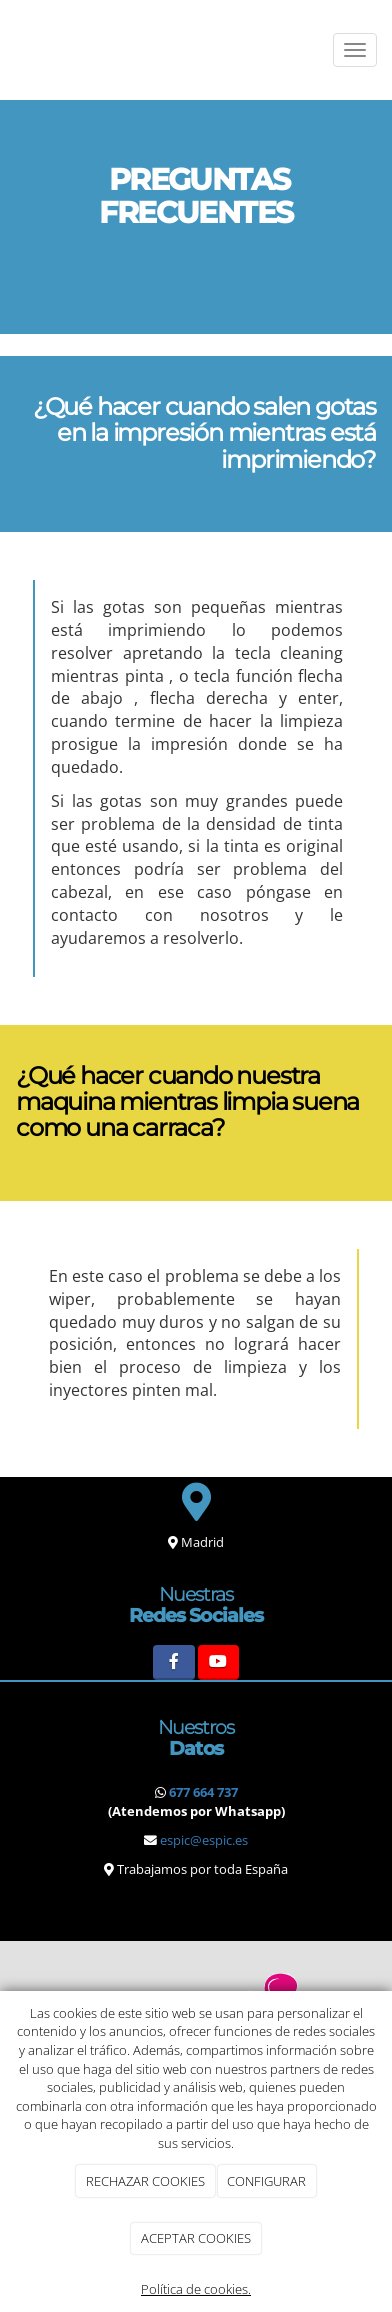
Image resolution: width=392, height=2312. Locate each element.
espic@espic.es (204, 1840)
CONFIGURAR (266, 2181)
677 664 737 (203, 1792)
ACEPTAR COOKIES (196, 2238)
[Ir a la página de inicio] (10, 50)
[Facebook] (173, 1662)
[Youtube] (218, 1662)
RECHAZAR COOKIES (145, 2181)
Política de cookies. (196, 2289)
